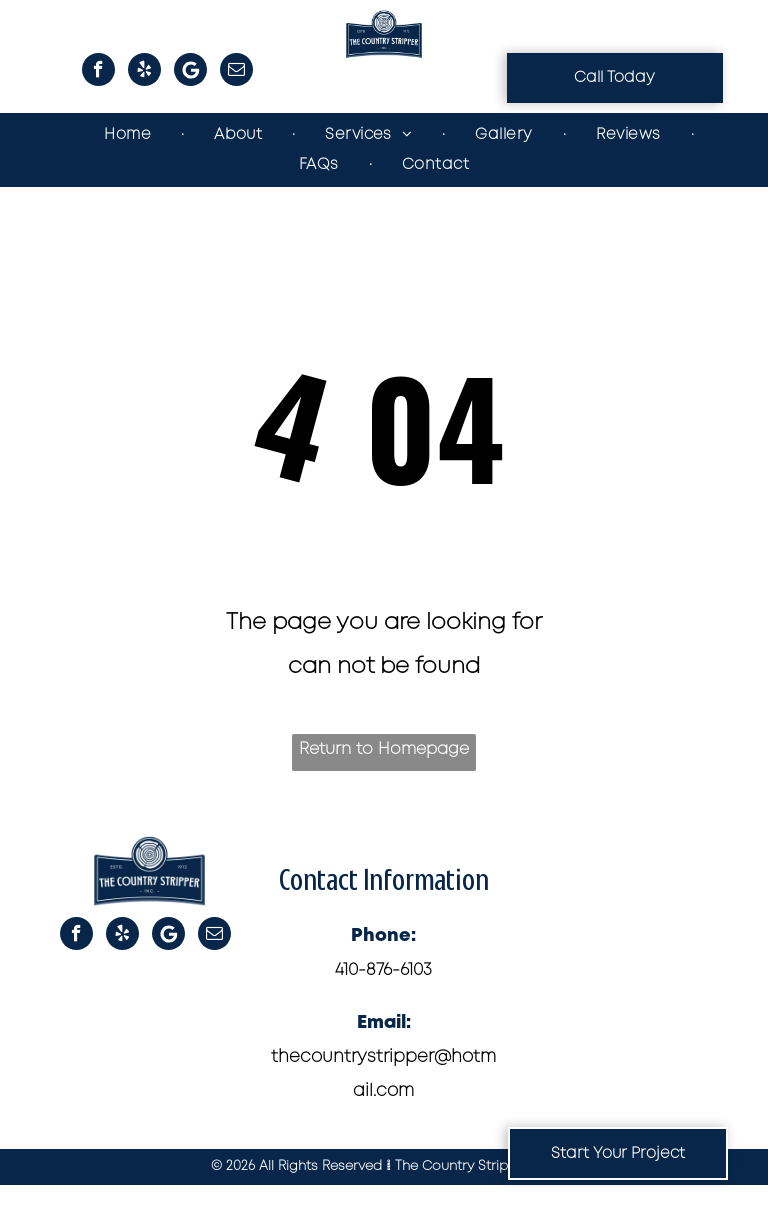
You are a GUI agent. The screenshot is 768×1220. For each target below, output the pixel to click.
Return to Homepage (384, 749)
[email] (236, 72)
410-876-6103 (383, 970)
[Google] (190, 72)
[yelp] (144, 72)
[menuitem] (129, 135)
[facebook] (98, 72)
